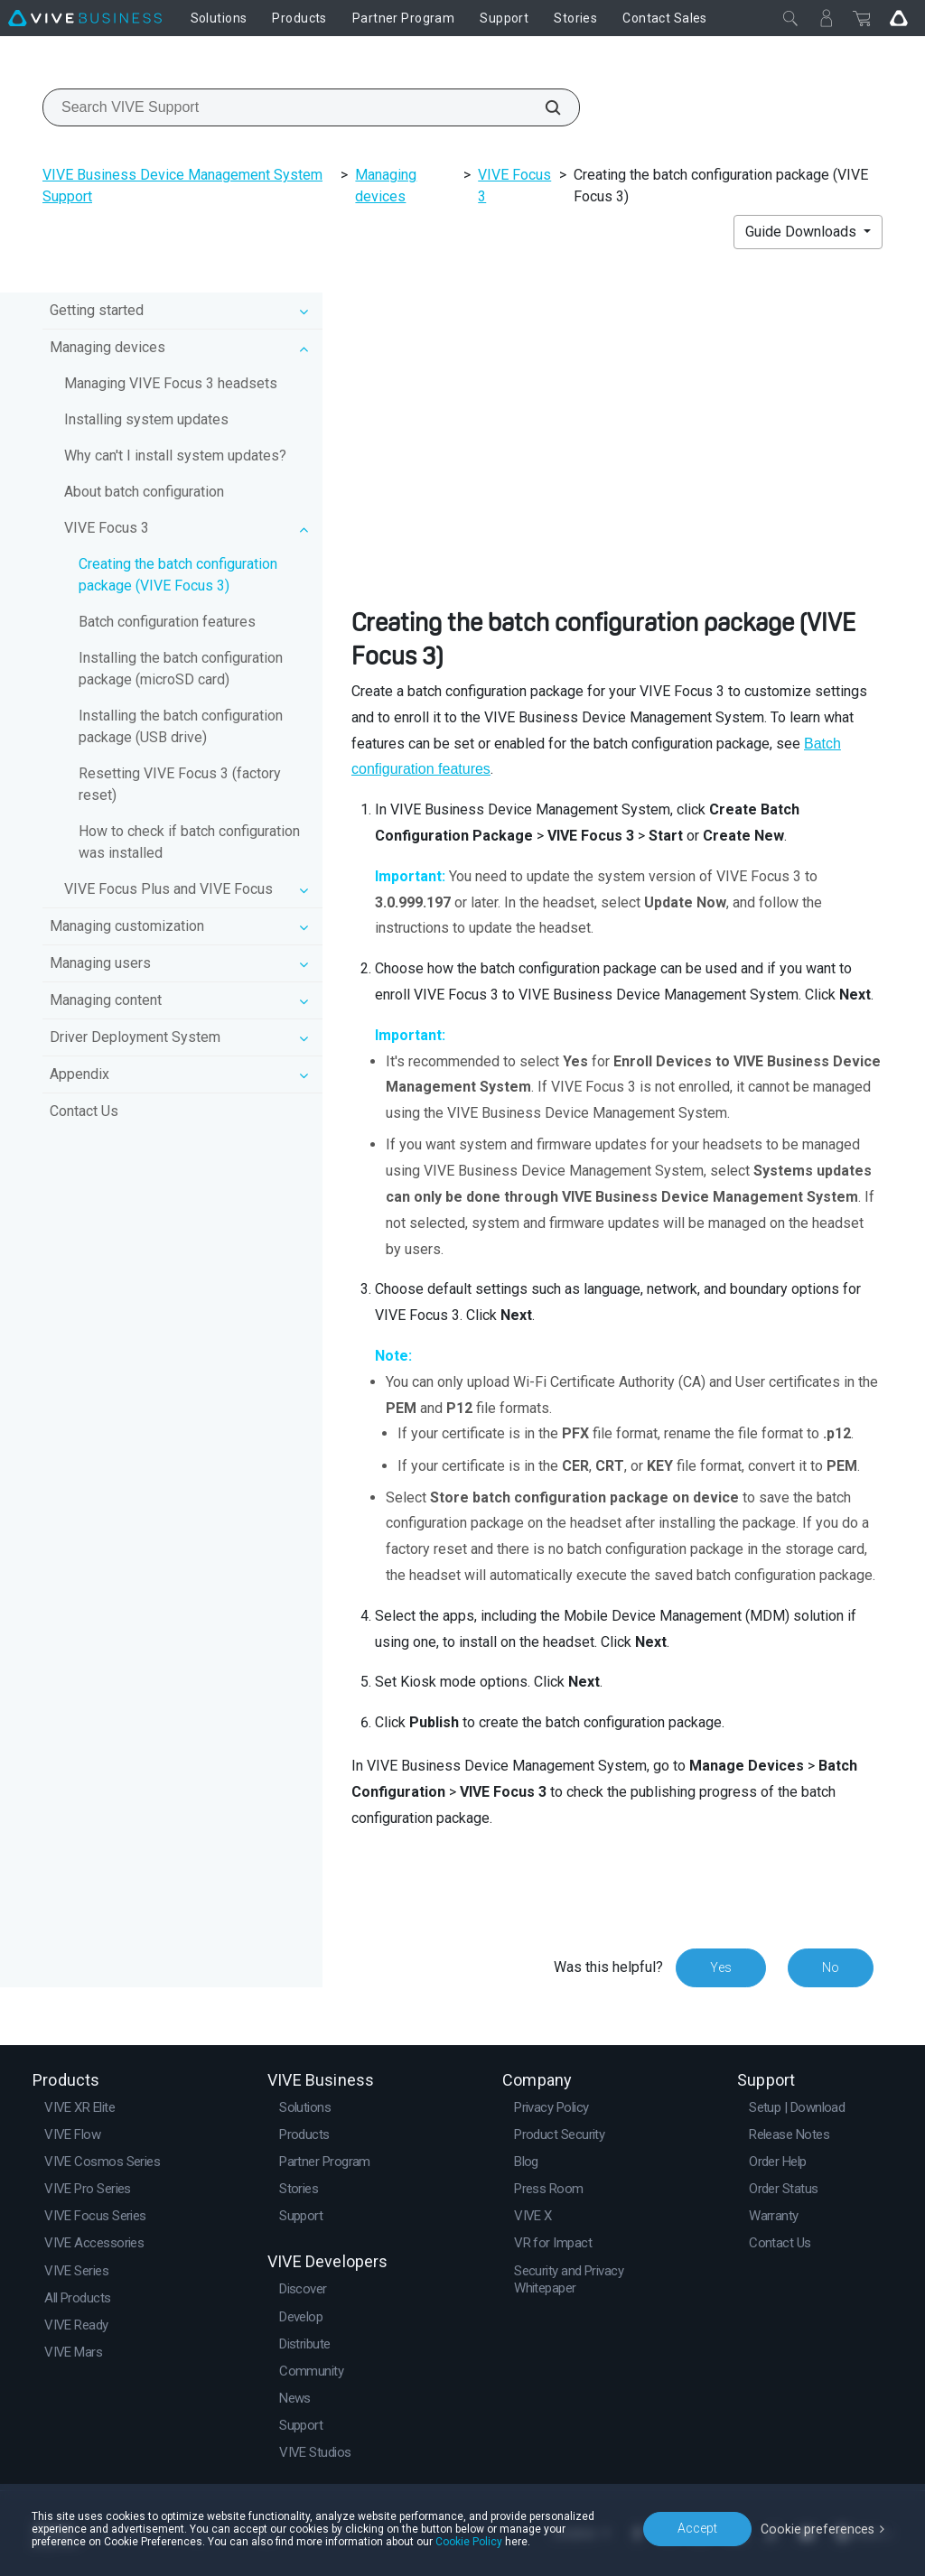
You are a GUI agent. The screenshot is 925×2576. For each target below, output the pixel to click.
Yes (721, 1967)
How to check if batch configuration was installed (189, 842)
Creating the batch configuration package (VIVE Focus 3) (178, 574)
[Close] (790, 18)
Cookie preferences (818, 2528)
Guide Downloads (802, 231)
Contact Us (84, 1111)
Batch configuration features (167, 621)
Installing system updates (146, 419)
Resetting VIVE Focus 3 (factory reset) (180, 784)
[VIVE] (85, 18)
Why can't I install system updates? (175, 455)
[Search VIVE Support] (543, 107)
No (830, 1967)
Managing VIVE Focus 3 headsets (170, 383)
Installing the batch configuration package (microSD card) (181, 668)
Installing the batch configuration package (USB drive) (181, 726)
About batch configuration (144, 491)
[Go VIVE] (899, 18)
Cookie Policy (468, 2541)
